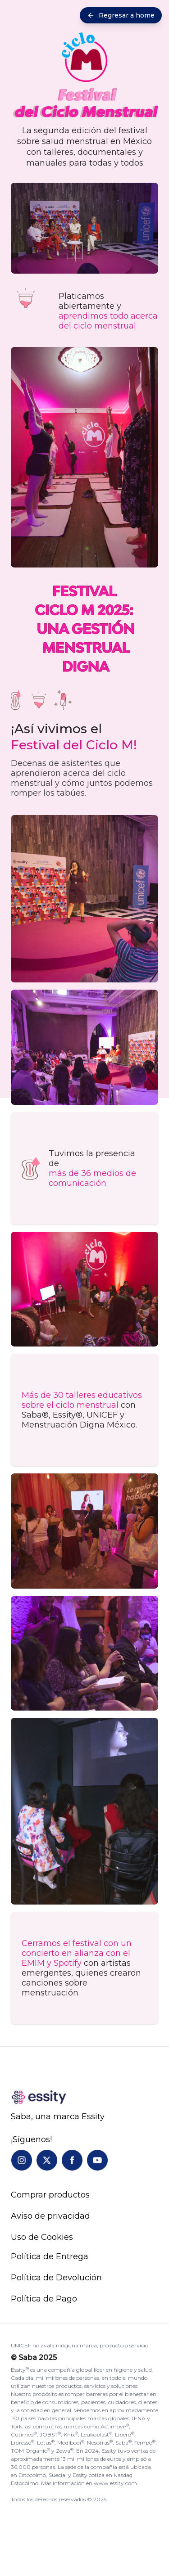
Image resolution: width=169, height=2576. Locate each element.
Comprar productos (50, 2195)
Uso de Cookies (42, 2237)
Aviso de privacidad (50, 2216)
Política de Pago (44, 2299)
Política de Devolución (56, 2278)
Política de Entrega (49, 2256)
